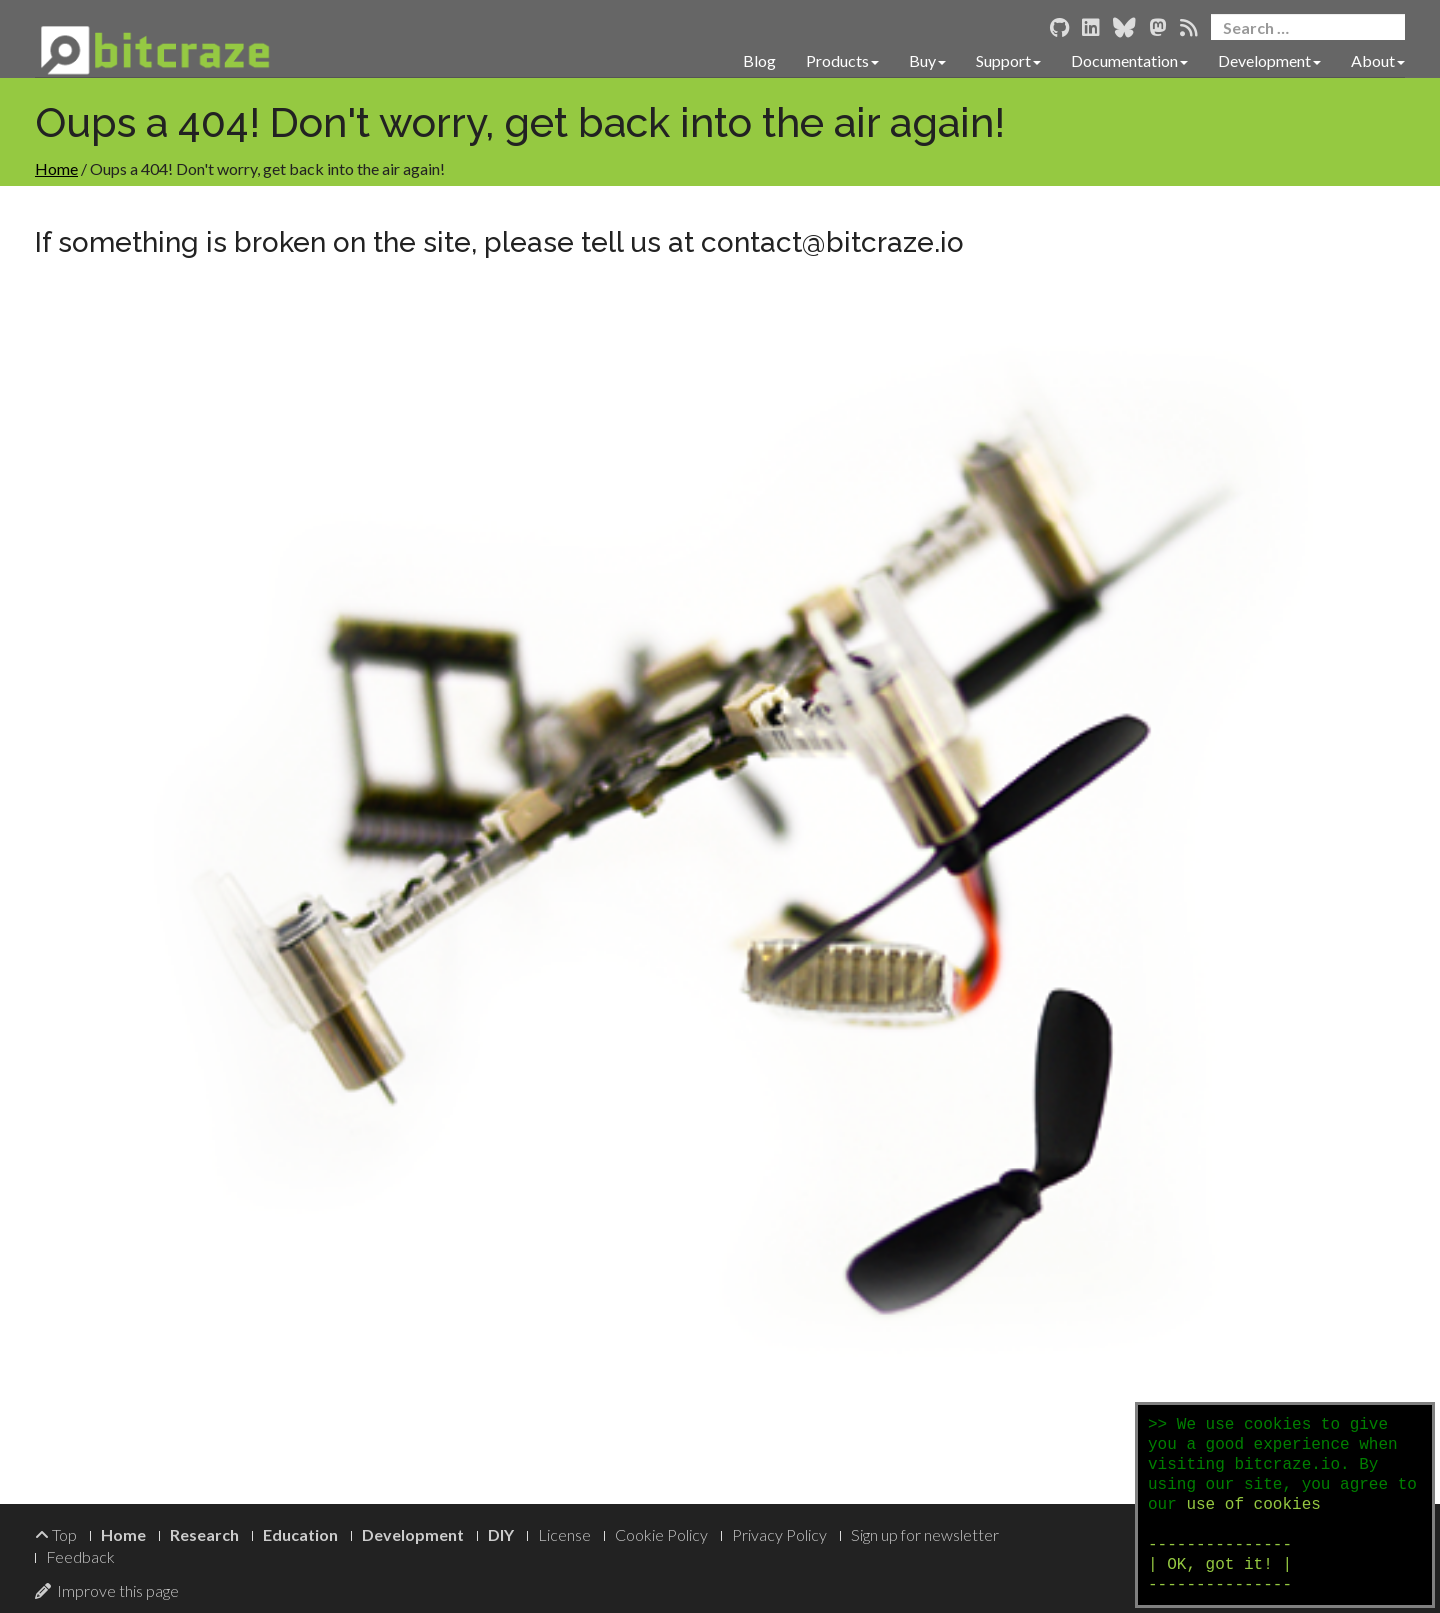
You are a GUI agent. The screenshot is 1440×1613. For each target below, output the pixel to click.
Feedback (80, 1556)
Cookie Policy (661, 1534)
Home (56, 168)
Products (842, 60)
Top (56, 1534)
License (564, 1534)
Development (1269, 60)
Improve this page (107, 1590)
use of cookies (1253, 1505)
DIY (501, 1534)
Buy (927, 60)
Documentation (1129, 60)
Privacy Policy (779, 1534)
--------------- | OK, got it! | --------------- (1220, 1565)
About (1378, 60)
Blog (759, 60)
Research (204, 1534)
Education (300, 1534)
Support (1008, 60)
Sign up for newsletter (925, 1534)
